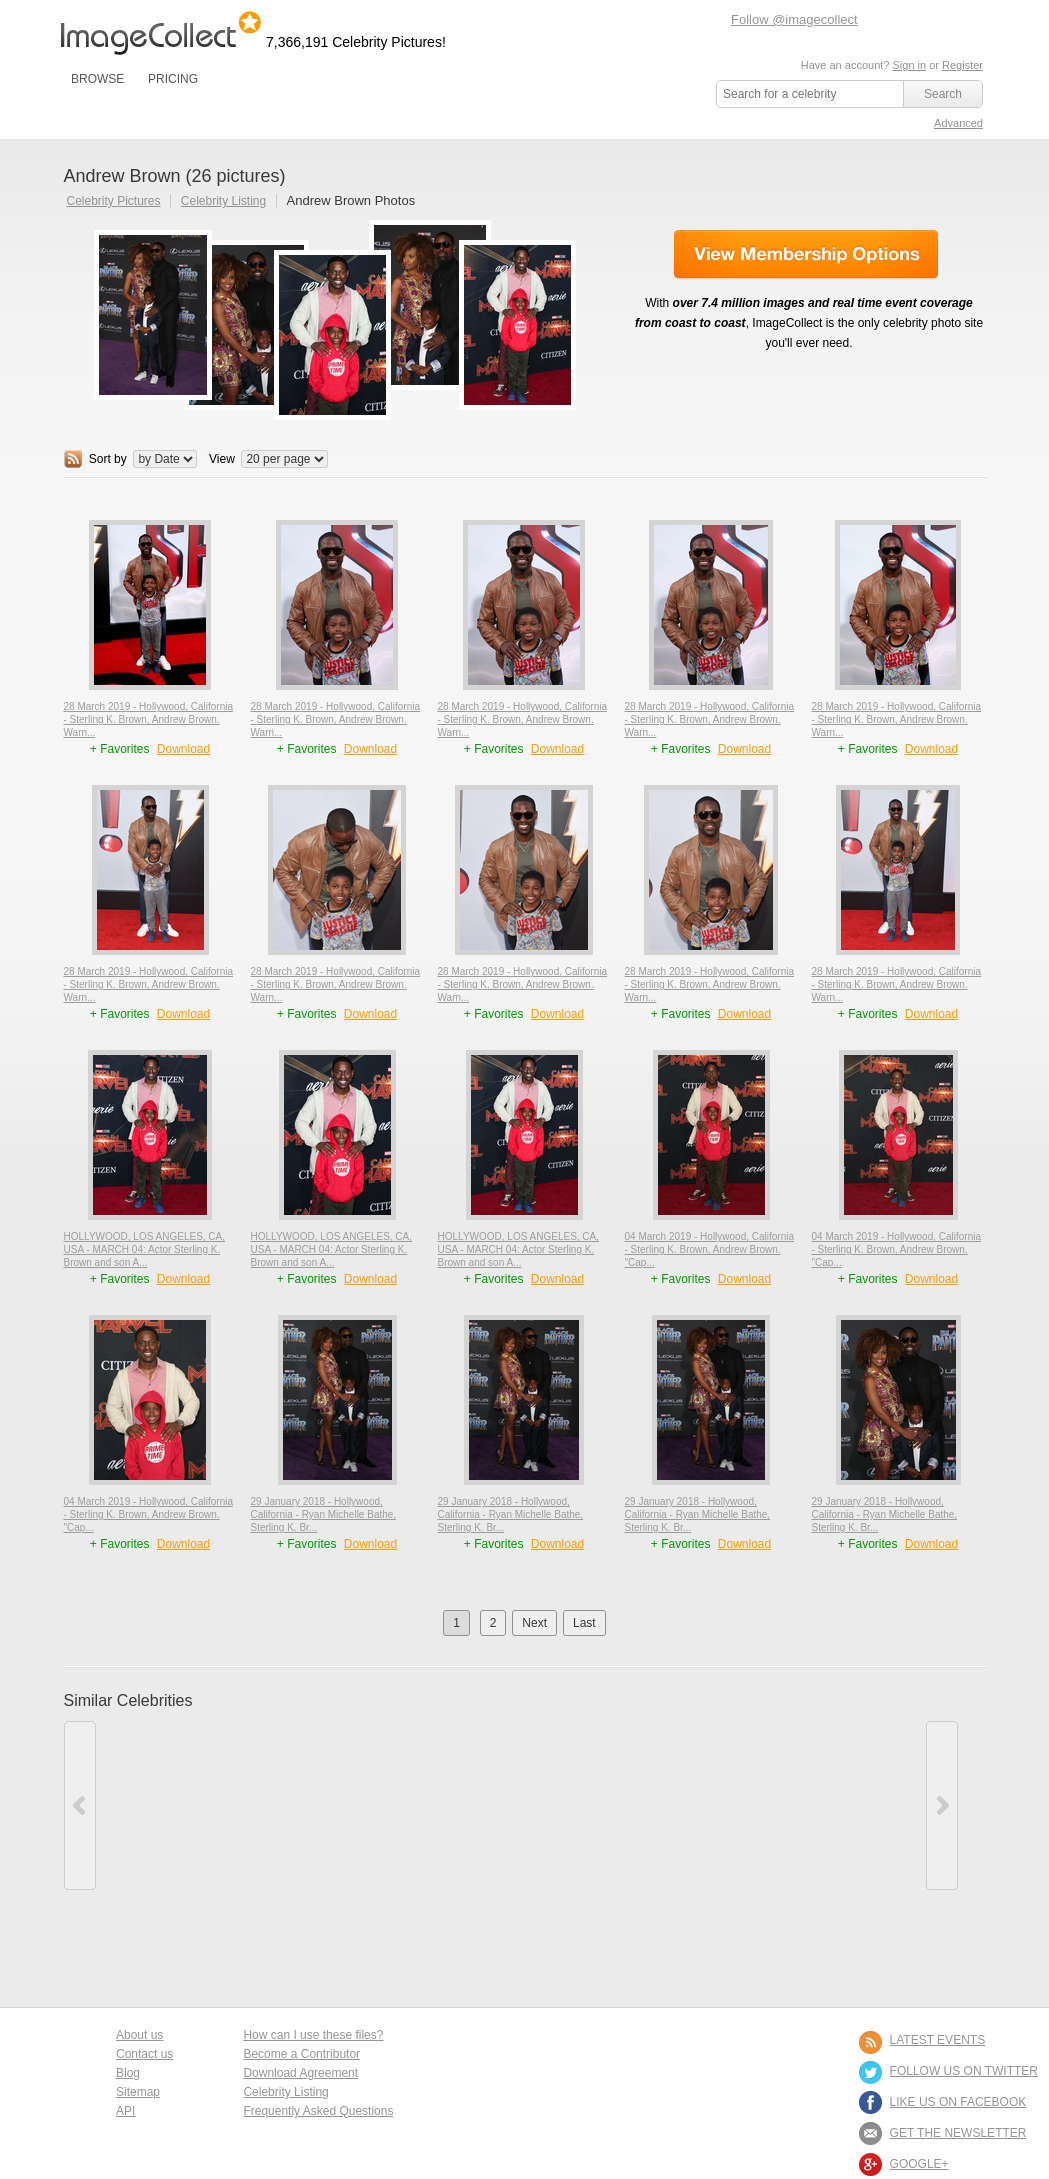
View (222, 459)
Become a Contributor (301, 2054)
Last (584, 1623)
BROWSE (97, 79)
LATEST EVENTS (938, 2040)
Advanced (958, 123)
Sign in (909, 65)
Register (962, 65)
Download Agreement (300, 2073)
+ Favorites (121, 749)
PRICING (173, 79)
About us (139, 2035)
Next (534, 1623)
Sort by (108, 459)
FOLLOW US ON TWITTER (964, 2071)
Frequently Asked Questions (318, 2111)
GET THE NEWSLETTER (958, 2133)
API (125, 2111)
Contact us (144, 2054)
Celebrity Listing (223, 201)
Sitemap (138, 2092)
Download (183, 749)
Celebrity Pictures (114, 201)
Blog (128, 2073)
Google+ (919, 2164)
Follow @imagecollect (794, 19)
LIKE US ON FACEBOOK (958, 2102)
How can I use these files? (313, 2035)
